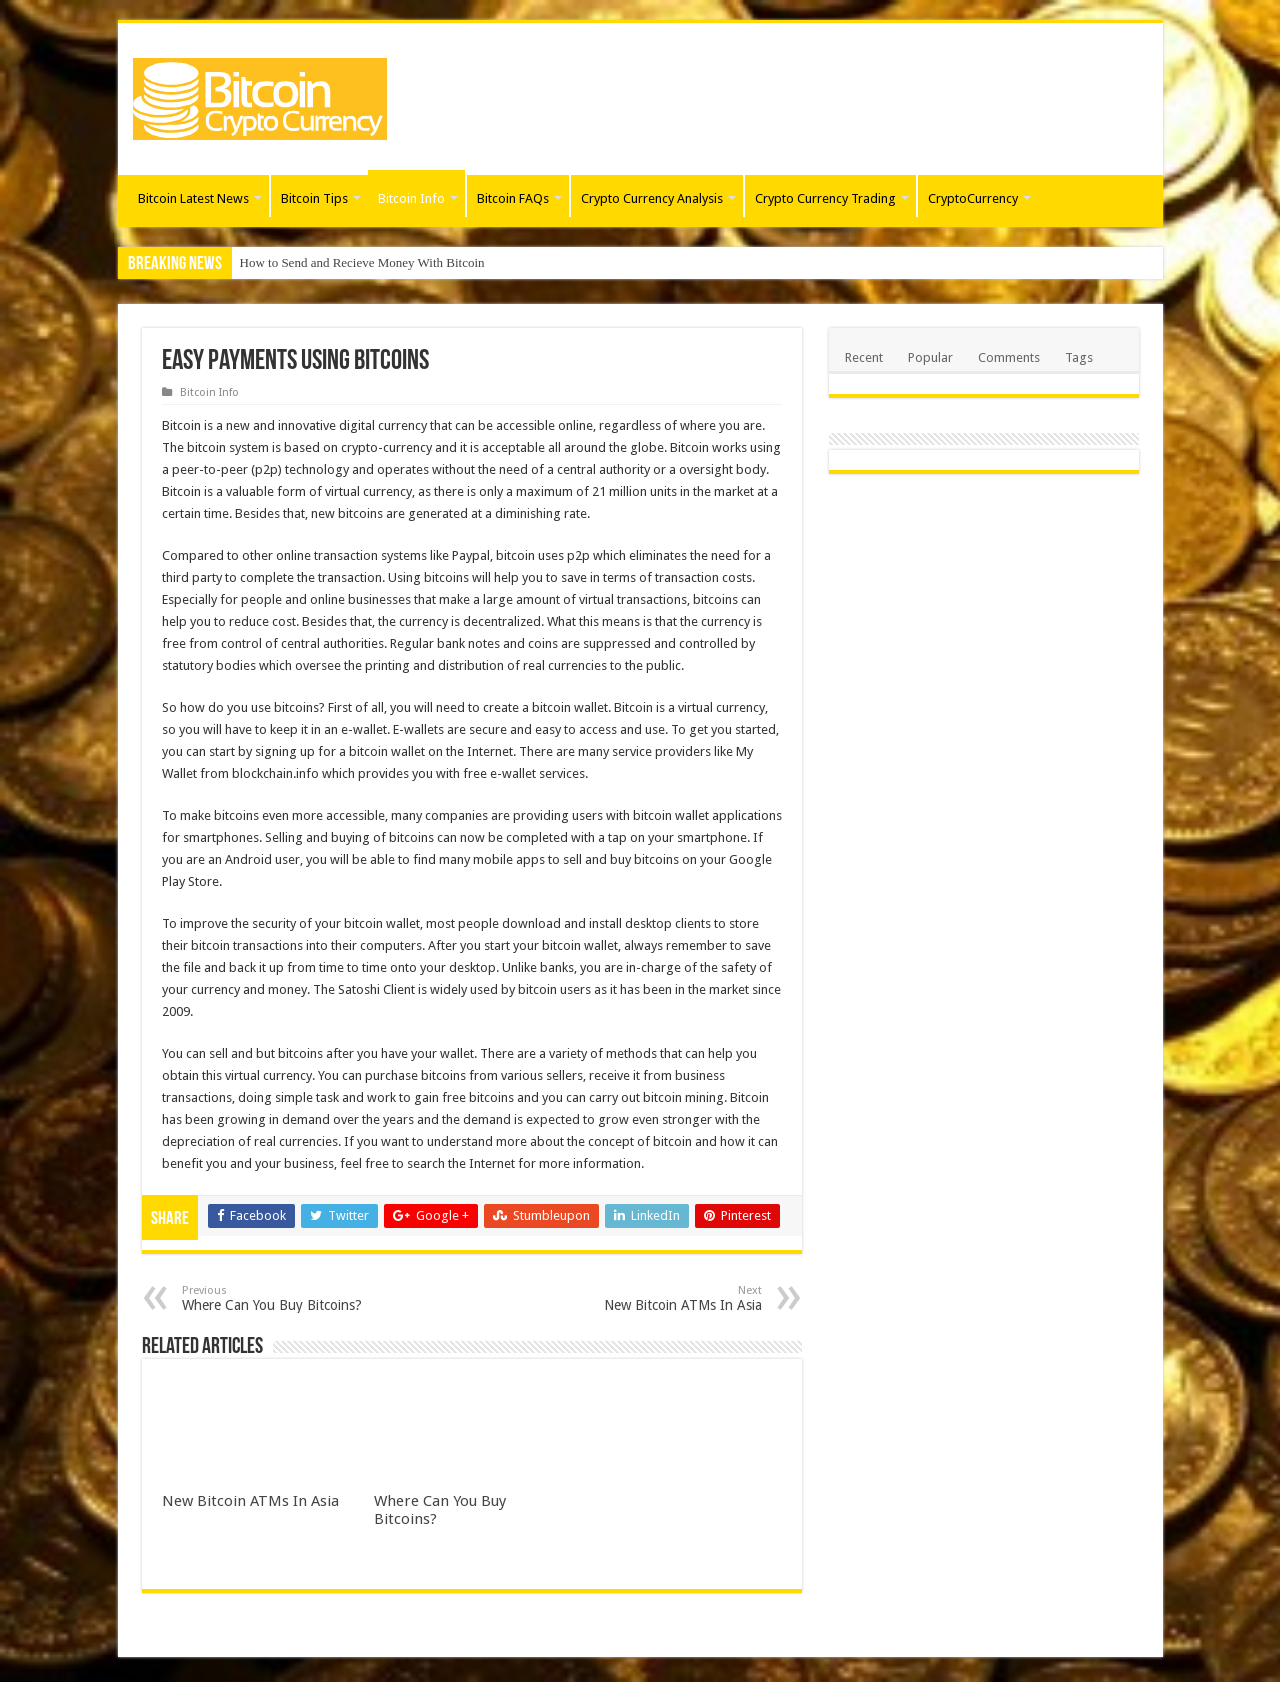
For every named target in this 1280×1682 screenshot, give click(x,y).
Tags (1079, 357)
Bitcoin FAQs (513, 198)
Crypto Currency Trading (825, 198)
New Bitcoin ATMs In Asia (659, 1298)
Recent (864, 357)
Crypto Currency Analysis (652, 198)
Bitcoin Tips (314, 198)
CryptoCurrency (973, 198)
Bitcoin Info (411, 198)
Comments (1009, 357)
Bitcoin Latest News (193, 198)
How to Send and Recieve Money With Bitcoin (362, 262)
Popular (930, 357)
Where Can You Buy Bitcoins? (284, 1298)
